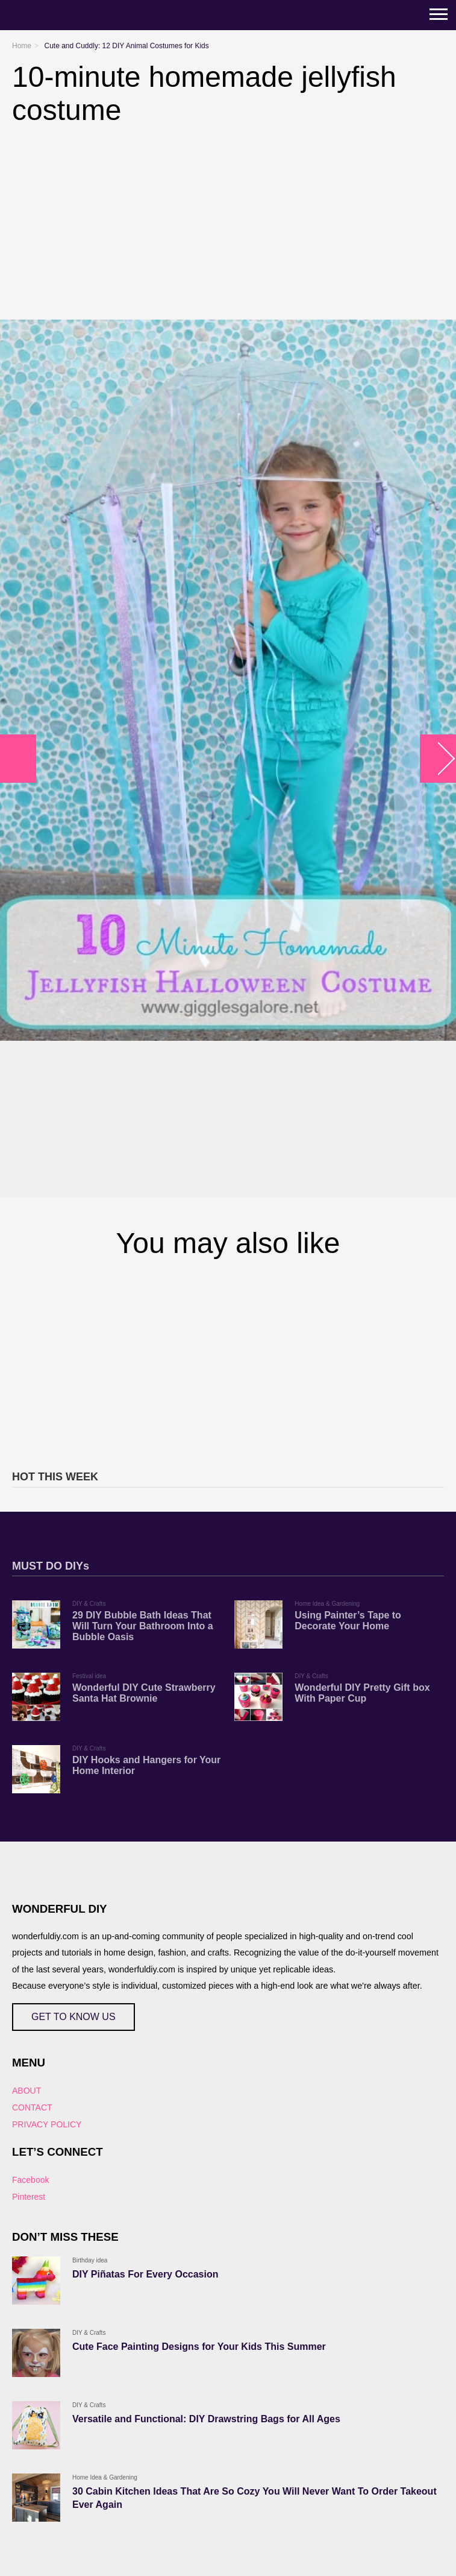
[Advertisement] (228, 1362)
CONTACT (32, 2107)
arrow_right (438, 759)
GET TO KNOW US (73, 2017)
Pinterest (28, 2197)
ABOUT (26, 2090)
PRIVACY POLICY (46, 2124)
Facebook (30, 2180)
